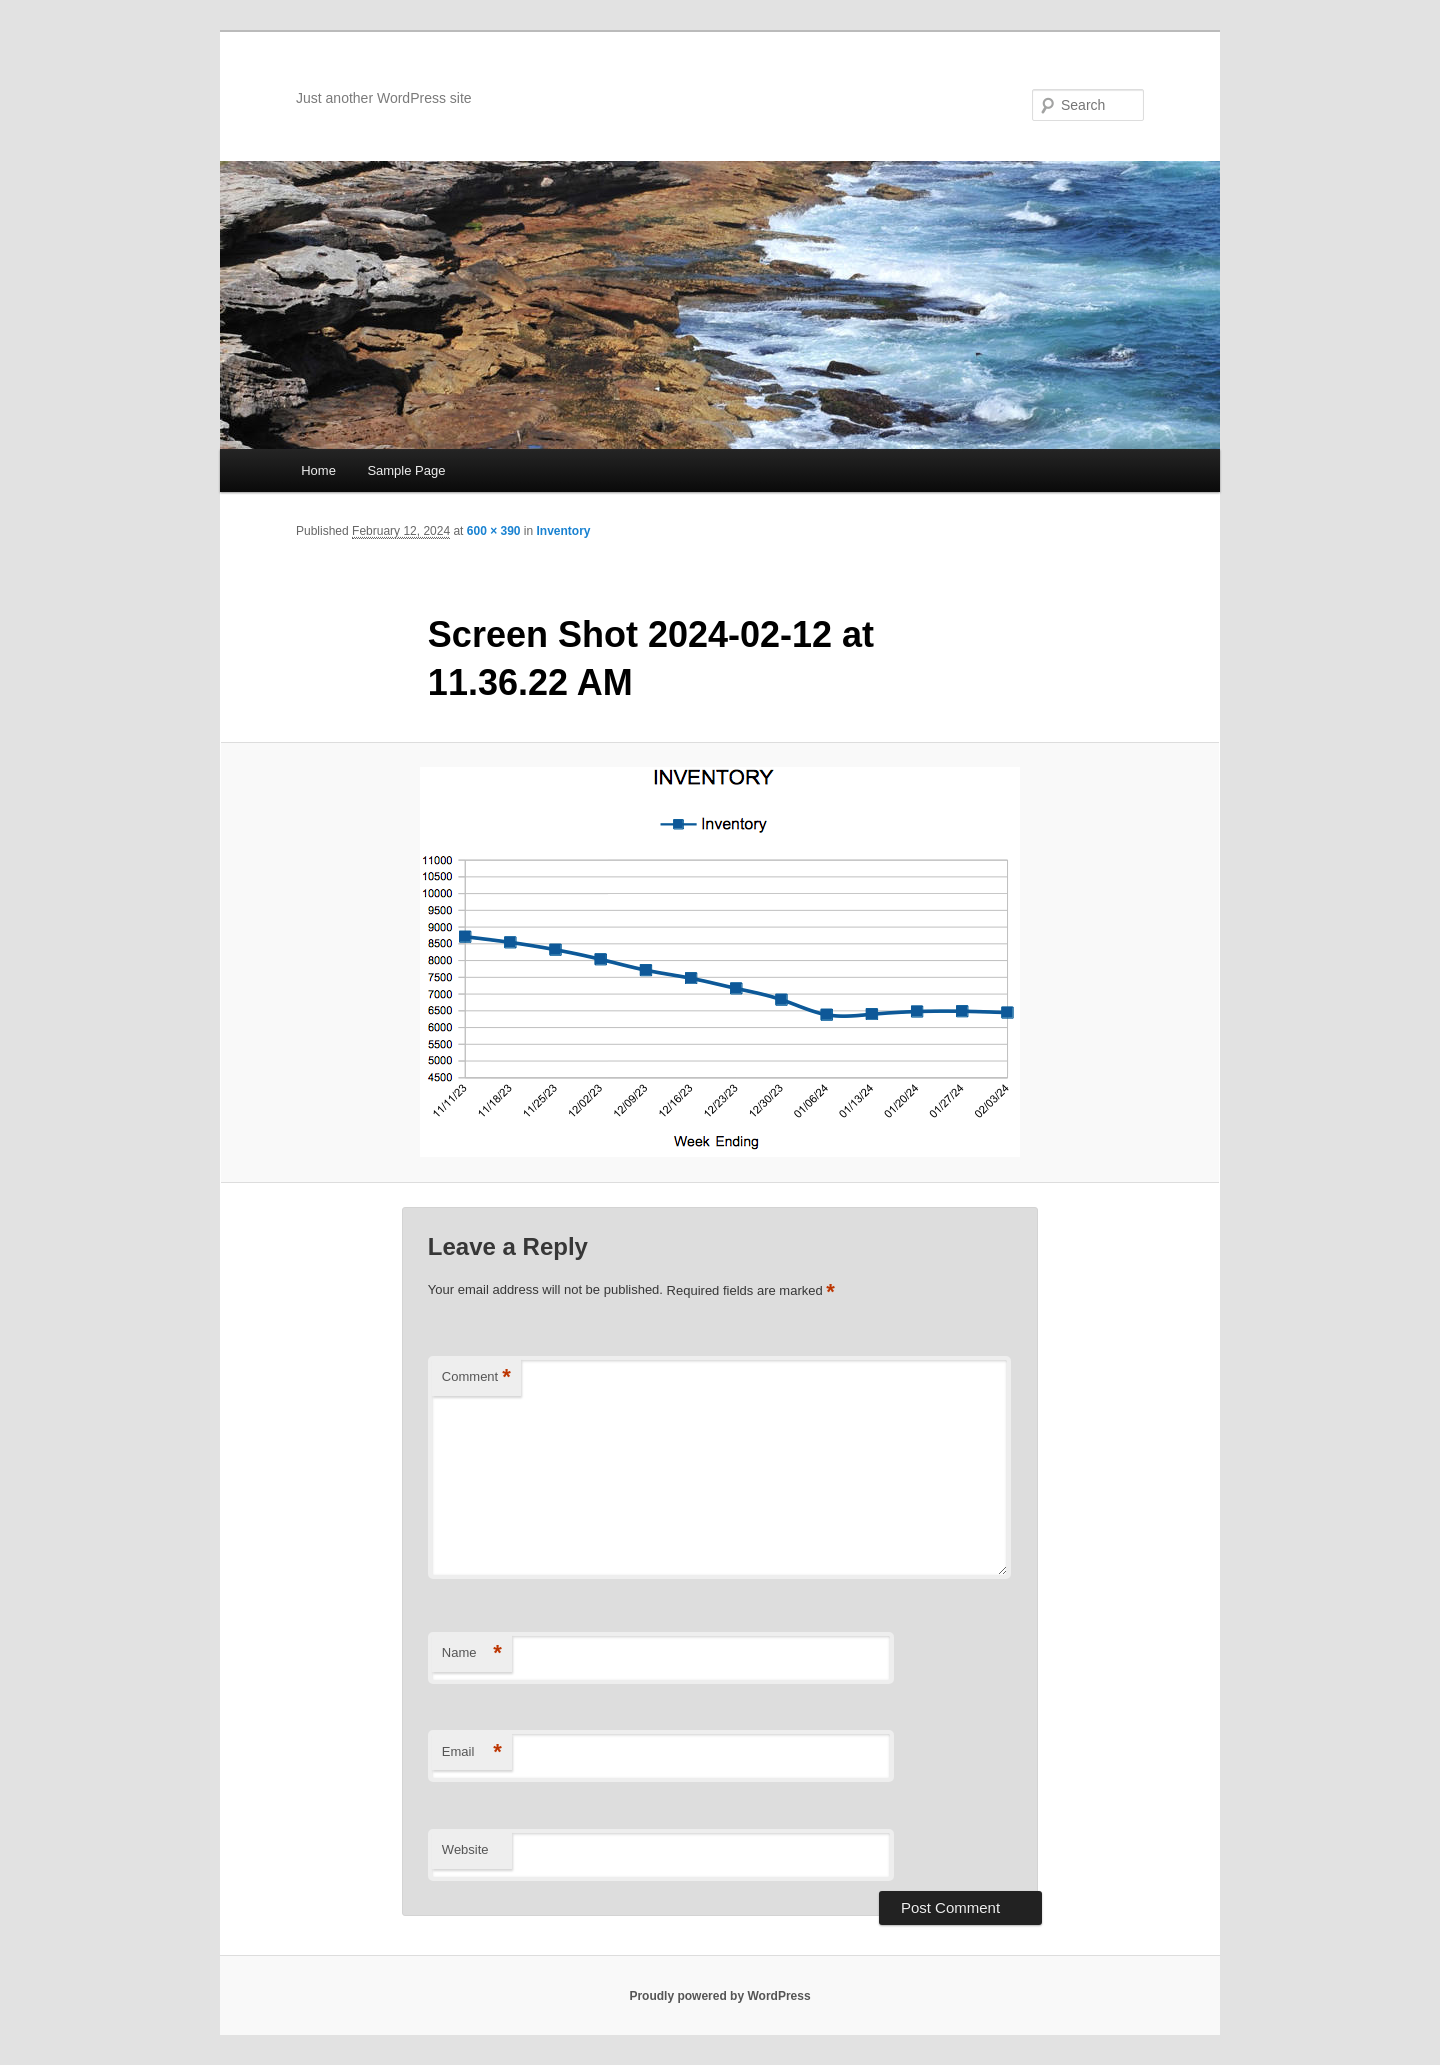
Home (318, 470)
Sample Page (406, 470)
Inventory (564, 531)
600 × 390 (494, 531)
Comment (476, 1377)
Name (472, 1653)
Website (465, 1849)
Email (472, 1752)
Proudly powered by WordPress (719, 1996)
